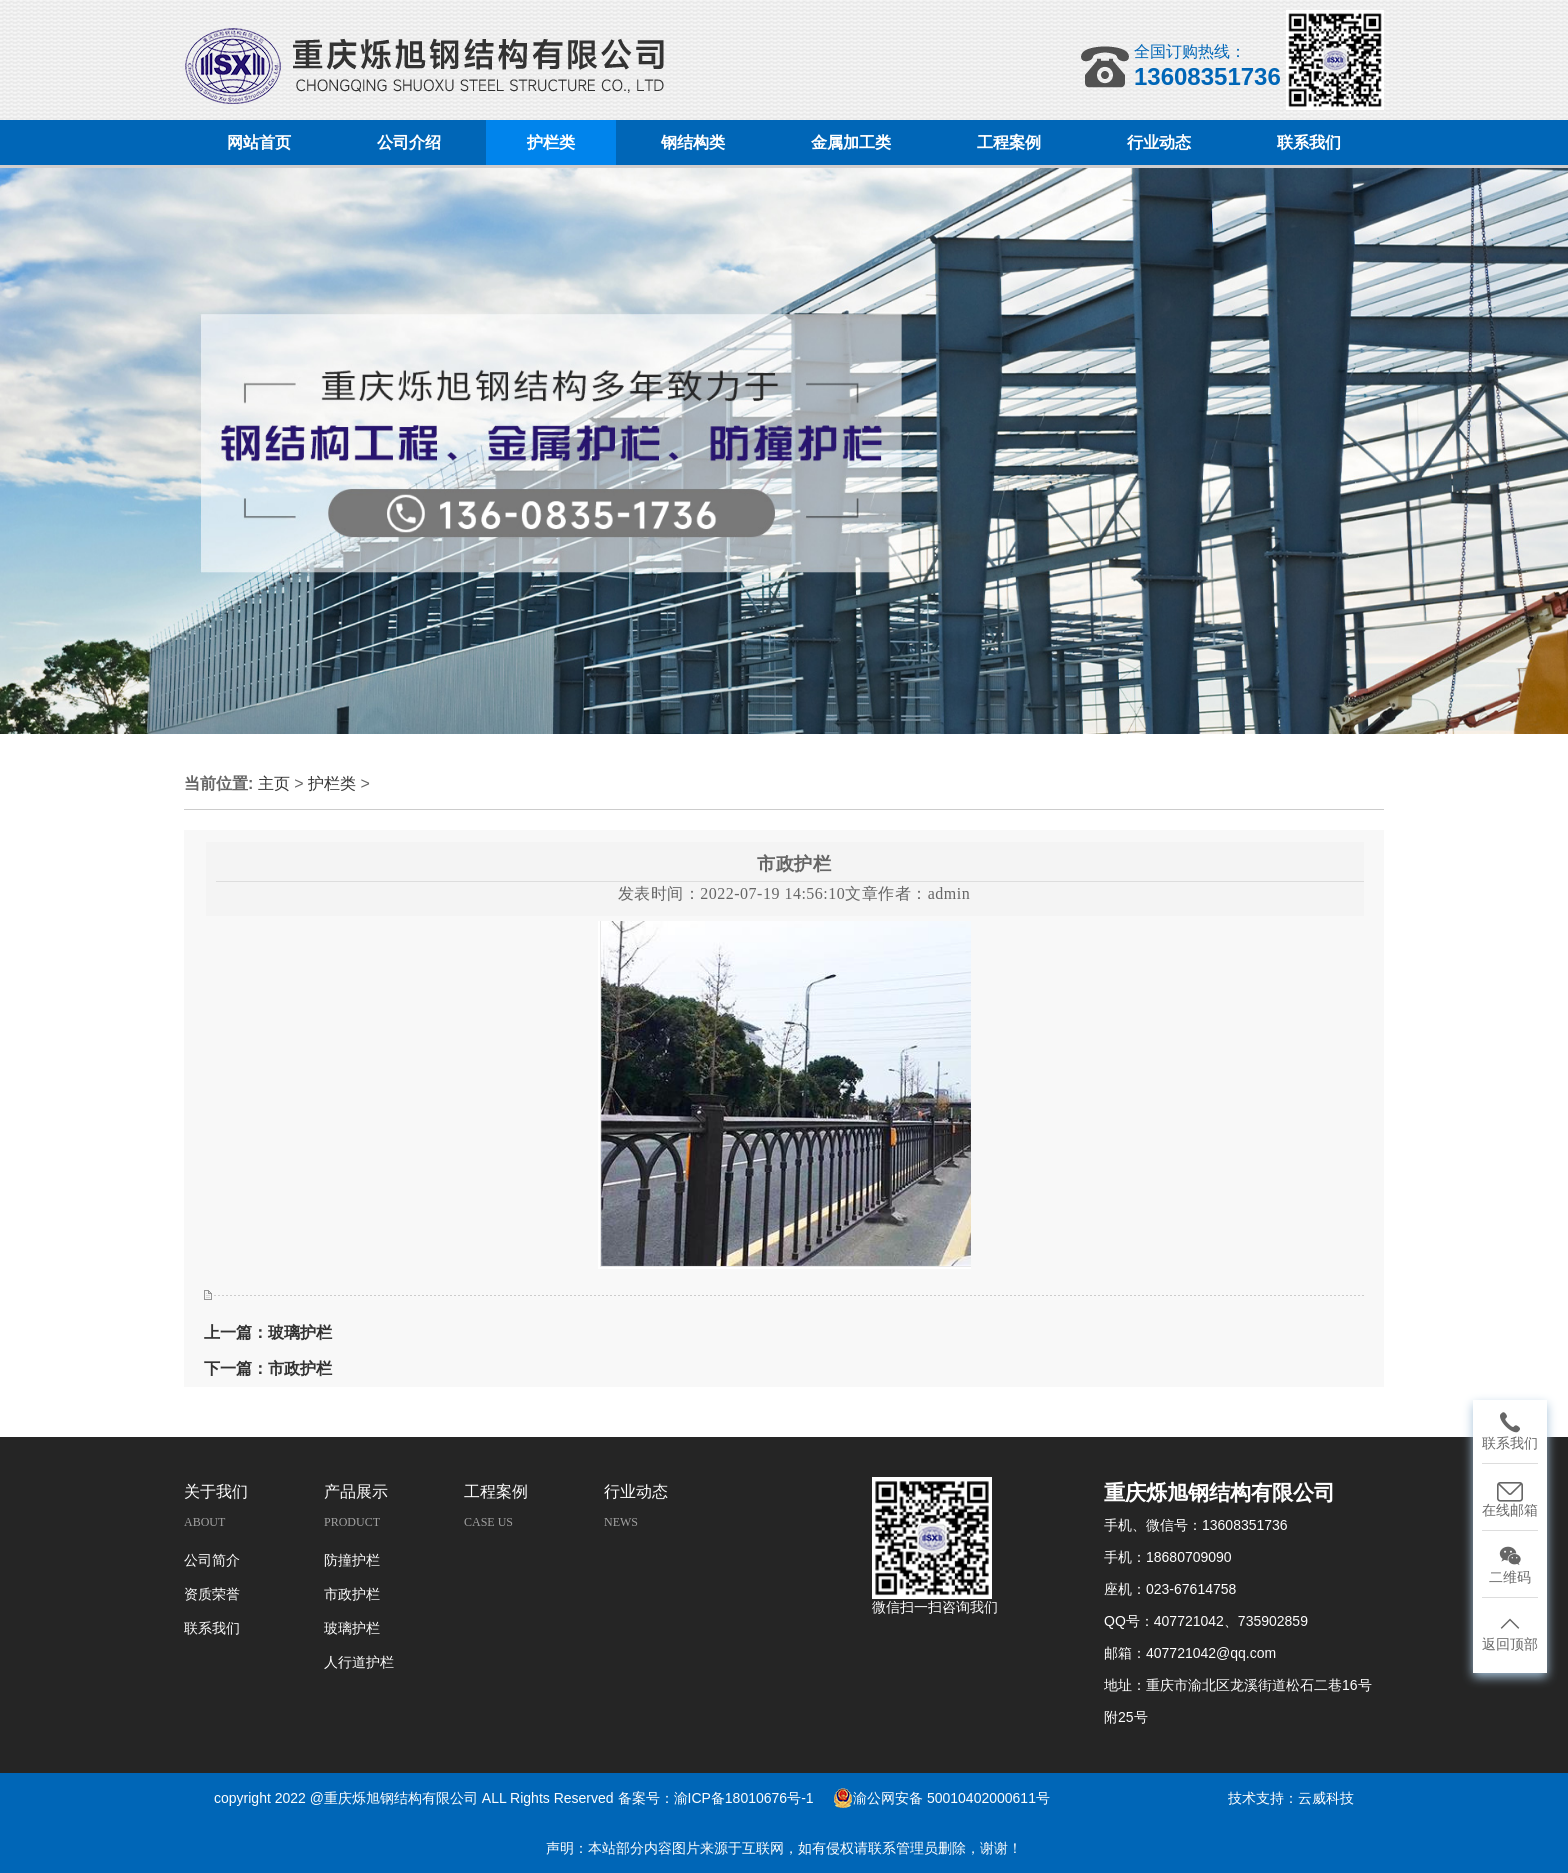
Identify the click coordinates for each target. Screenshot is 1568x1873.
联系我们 (212, 1628)
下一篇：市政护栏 (268, 1368)
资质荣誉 (212, 1594)
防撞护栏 (352, 1560)
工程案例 (496, 1491)
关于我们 (216, 1491)
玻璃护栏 (352, 1628)
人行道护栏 (359, 1662)
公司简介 (212, 1560)
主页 (274, 783)
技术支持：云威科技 (1291, 1798)
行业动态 (636, 1491)
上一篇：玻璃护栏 (268, 1332)
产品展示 (356, 1491)
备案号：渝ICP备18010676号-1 (716, 1798)
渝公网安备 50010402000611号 (941, 1798)
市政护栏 (352, 1594)
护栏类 (334, 783)
